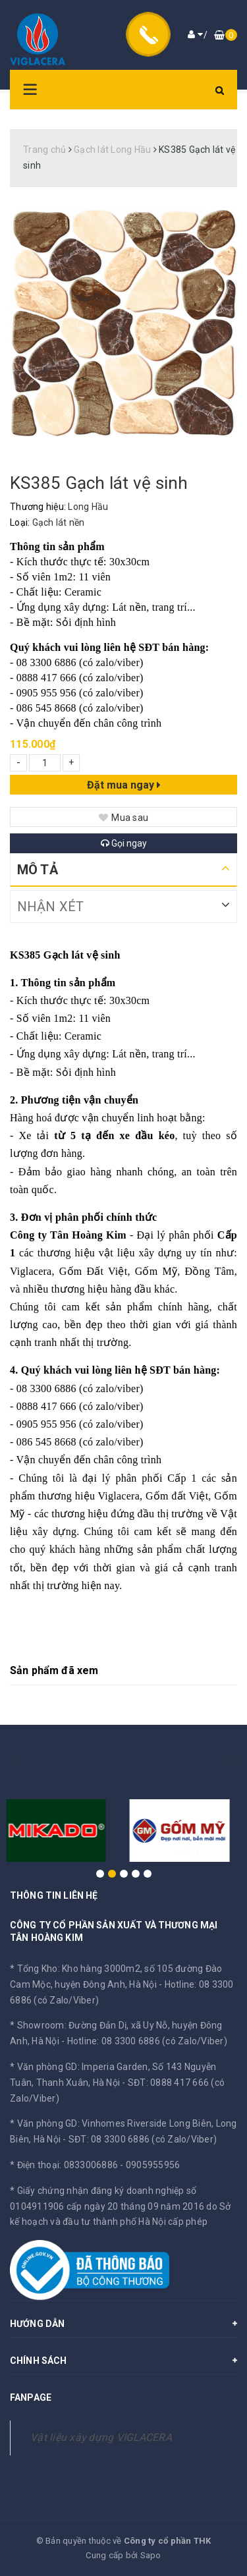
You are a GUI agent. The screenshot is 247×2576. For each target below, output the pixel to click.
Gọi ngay (124, 843)
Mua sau (123, 817)
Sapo (150, 2555)
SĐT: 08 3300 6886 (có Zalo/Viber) (143, 2139)
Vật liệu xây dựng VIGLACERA (101, 2437)
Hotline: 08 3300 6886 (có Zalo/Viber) (147, 2041)
